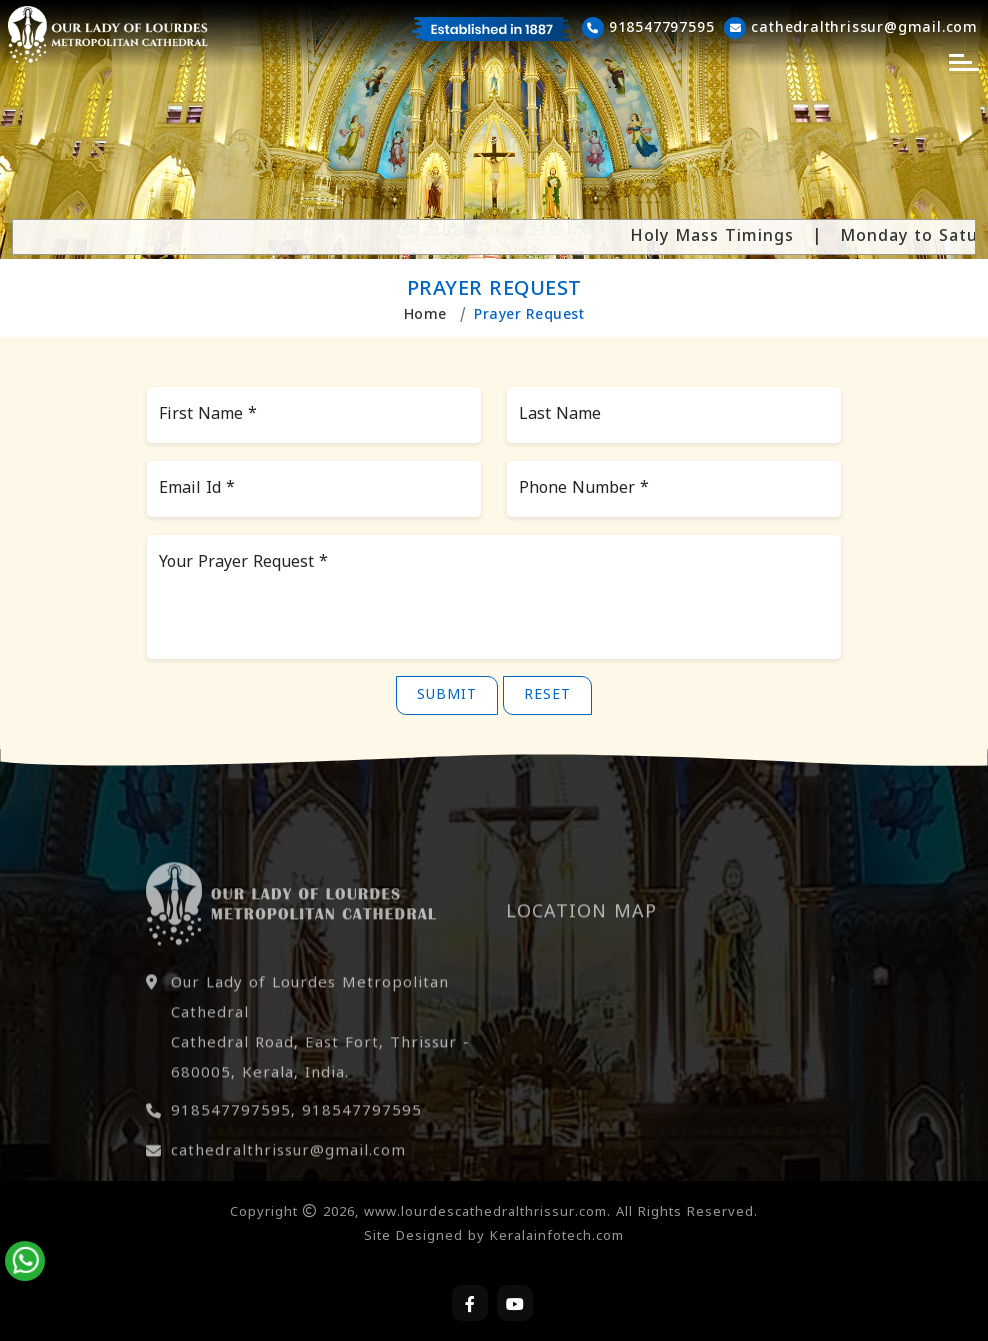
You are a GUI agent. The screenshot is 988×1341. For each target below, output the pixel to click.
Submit (447, 695)
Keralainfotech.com (557, 1237)
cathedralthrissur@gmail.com (288, 1184)
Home (425, 315)
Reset (547, 695)
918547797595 (231, 1144)
